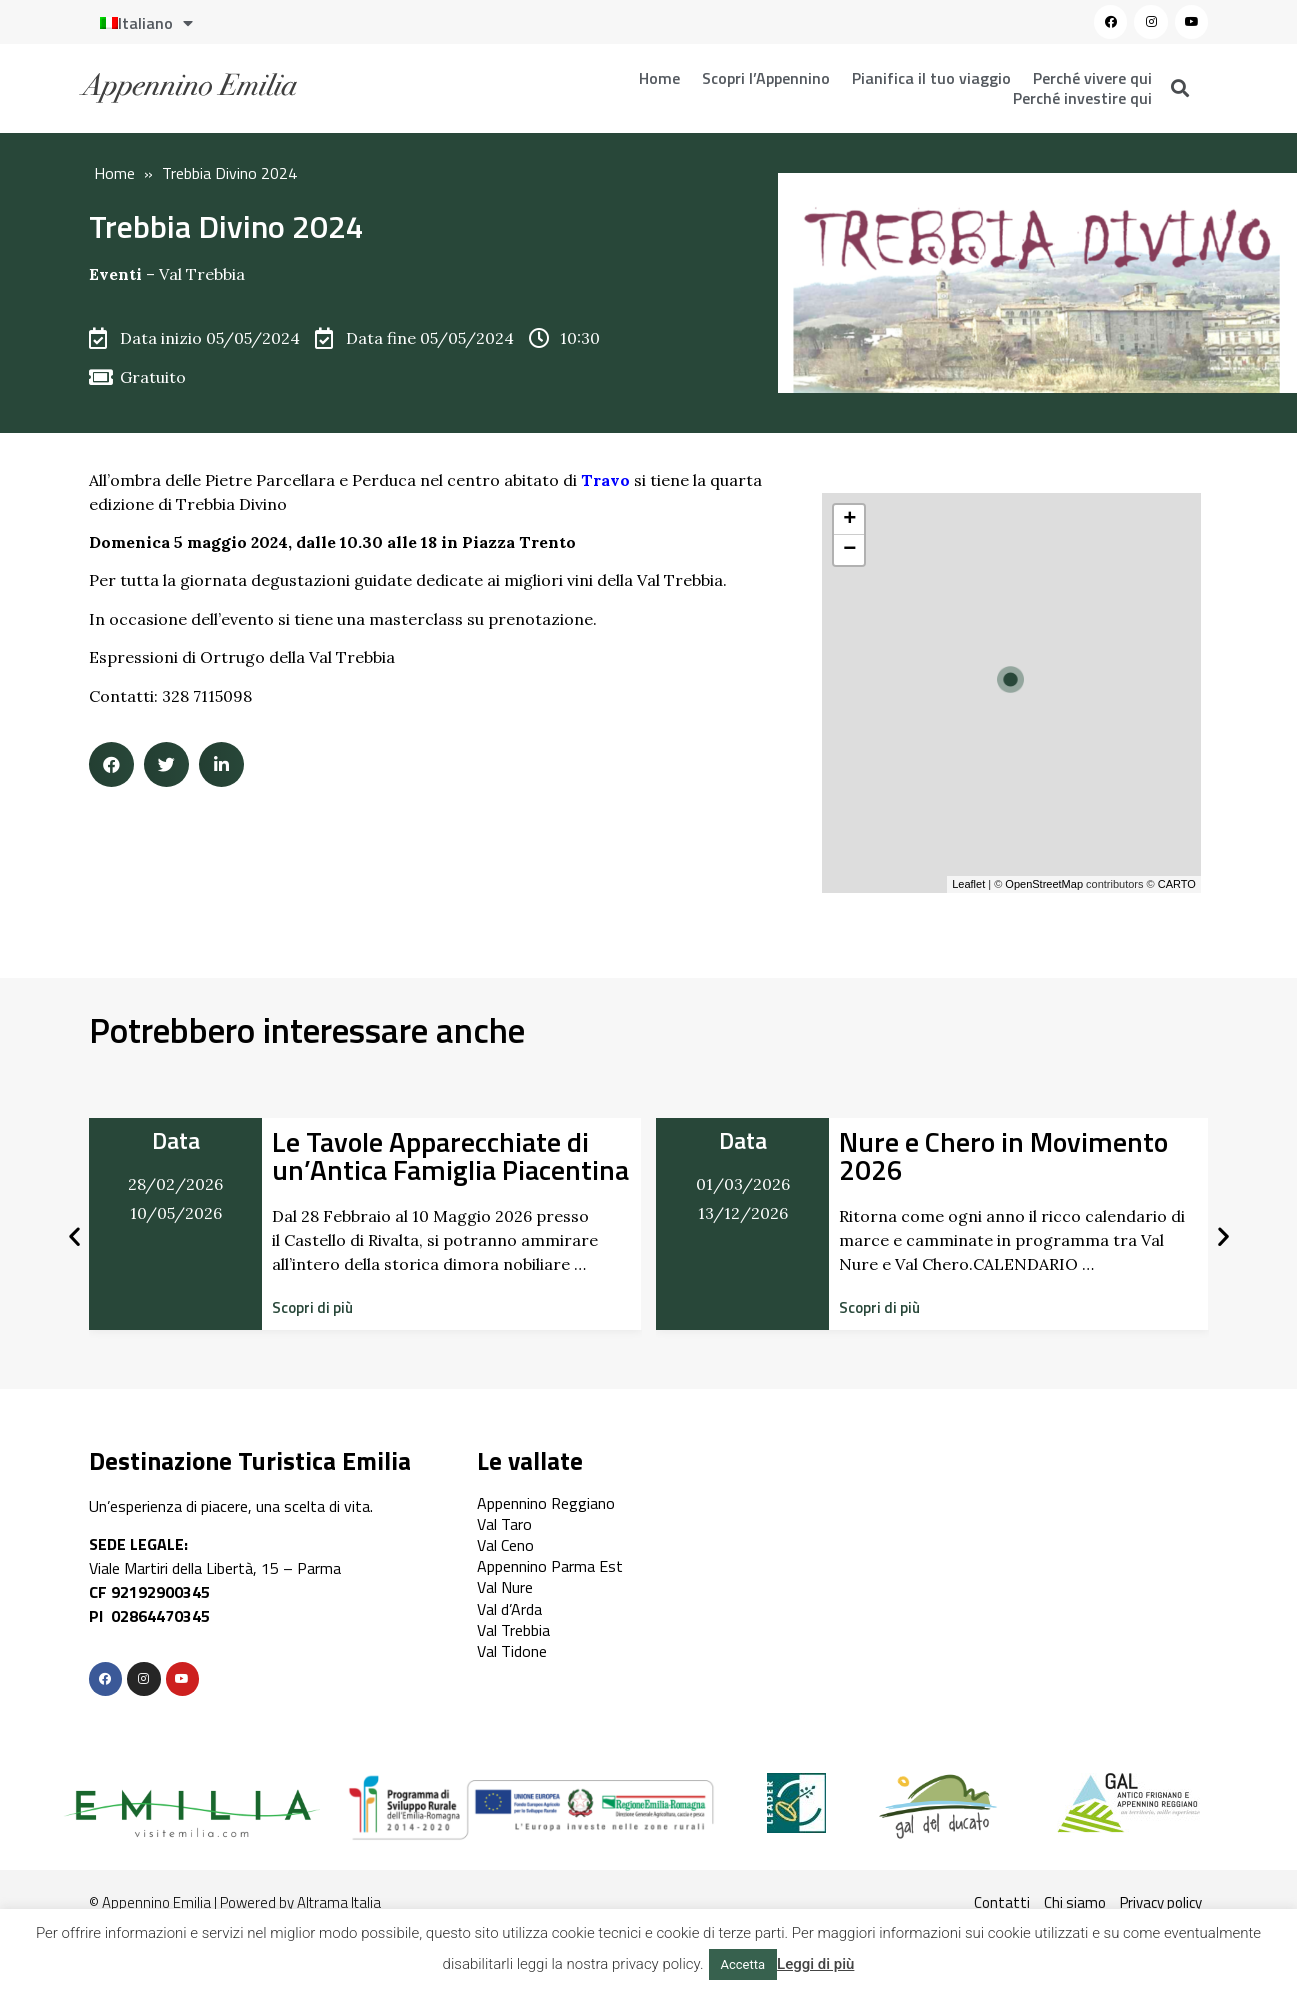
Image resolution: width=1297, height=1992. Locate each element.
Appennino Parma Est (550, 1566)
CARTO (1177, 884)
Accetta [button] (743, 1964)
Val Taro (504, 1524)
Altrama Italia (339, 1902)
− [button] (849, 550)
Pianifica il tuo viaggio (931, 78)
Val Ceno (505, 1545)
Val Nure (505, 1587)
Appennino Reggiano (546, 1503)
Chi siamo (1075, 1902)
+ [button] (849, 520)
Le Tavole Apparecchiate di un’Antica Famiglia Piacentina (450, 1155)
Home (659, 78)
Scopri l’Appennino (766, 78)
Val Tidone (512, 1651)
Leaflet (968, 884)
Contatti (1002, 1902)
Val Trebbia (202, 274)
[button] (312, 1307)
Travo (605, 480)
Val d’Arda (509, 1609)
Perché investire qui (1082, 98)
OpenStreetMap (1044, 884)
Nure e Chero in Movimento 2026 (1003, 1155)
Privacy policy (1161, 1902)
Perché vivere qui (1092, 78)
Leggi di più (815, 1964)
